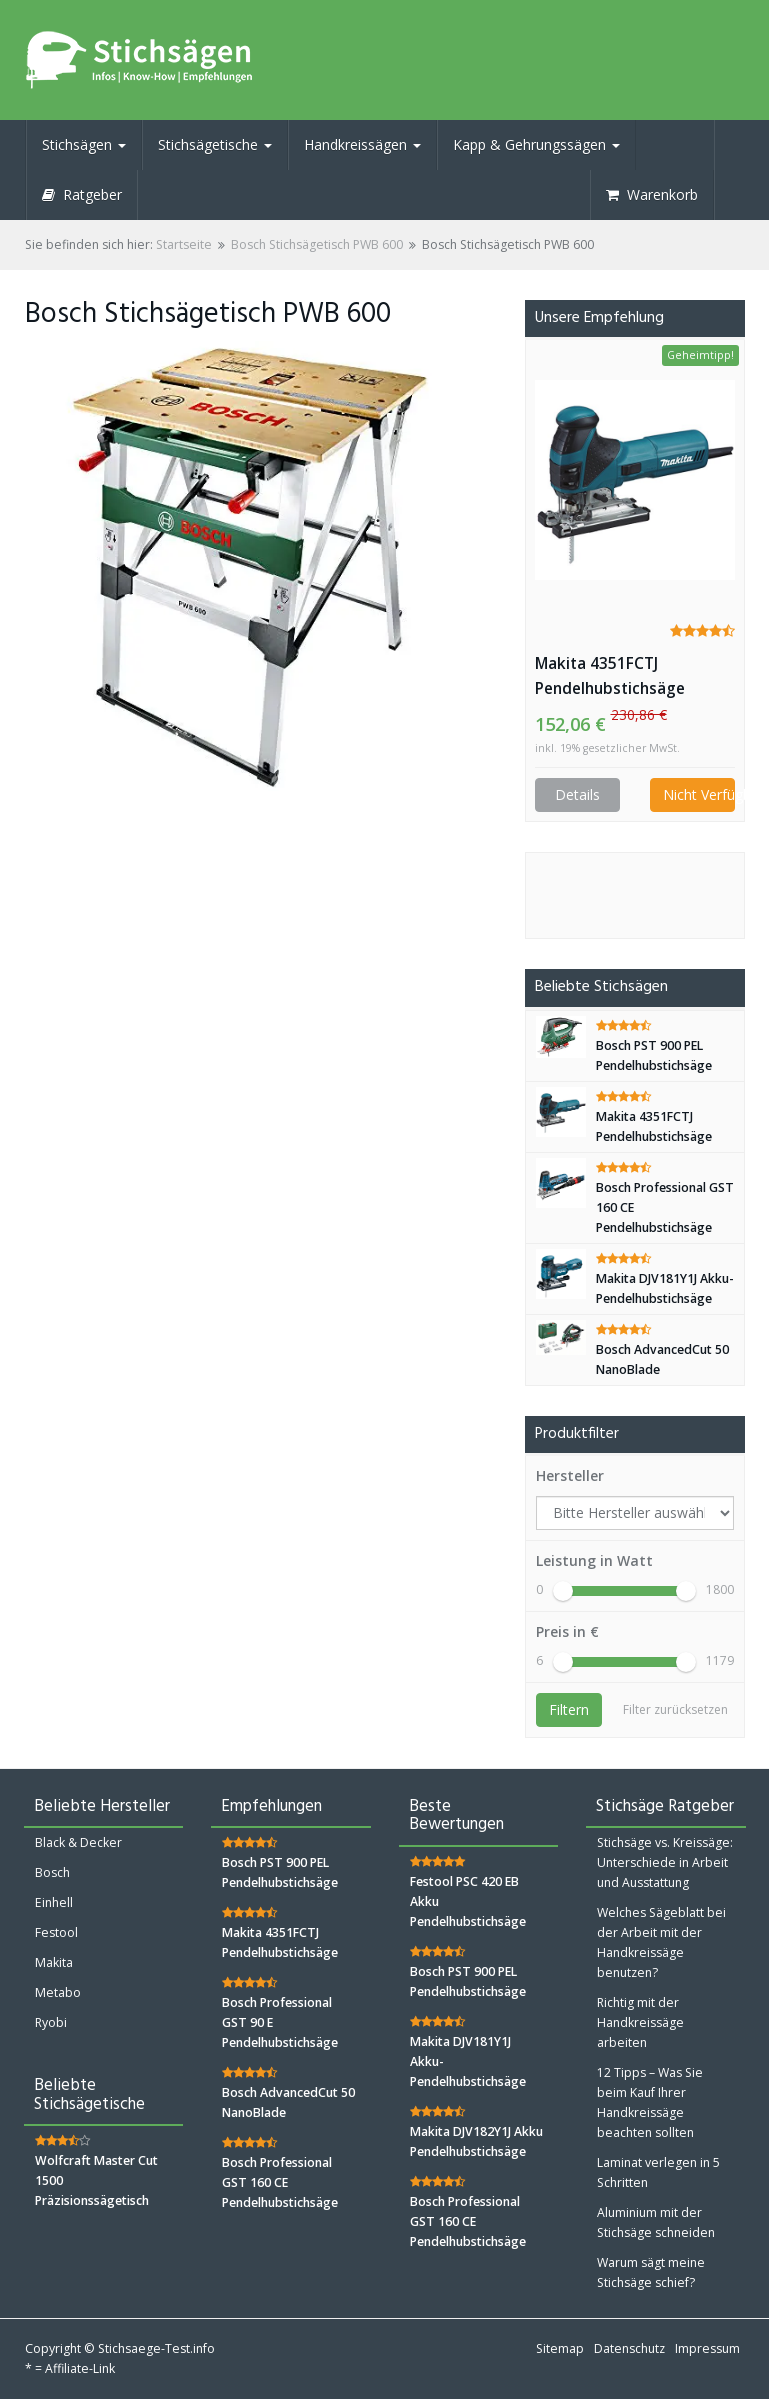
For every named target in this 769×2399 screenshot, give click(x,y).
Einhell (54, 1902)
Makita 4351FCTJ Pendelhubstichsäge (610, 676)
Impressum (707, 2348)
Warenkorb (652, 194)
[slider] (563, 1591)
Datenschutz (629, 2348)
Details (577, 794)
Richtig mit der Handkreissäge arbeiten (640, 2022)
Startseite (184, 244)
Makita (54, 1962)
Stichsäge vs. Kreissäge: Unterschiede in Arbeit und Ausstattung (665, 1862)
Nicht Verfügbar (699, 794)
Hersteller (570, 1475)
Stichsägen (84, 144)
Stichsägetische (215, 144)
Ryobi (51, 2022)
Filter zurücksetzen (675, 1709)
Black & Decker (78, 1842)
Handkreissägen (362, 144)
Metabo (58, 1992)
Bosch (52, 1872)
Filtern (569, 1709)
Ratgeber (82, 194)
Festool (56, 1932)
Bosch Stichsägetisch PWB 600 (317, 244)
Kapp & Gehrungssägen (536, 144)
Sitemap (560, 2348)
